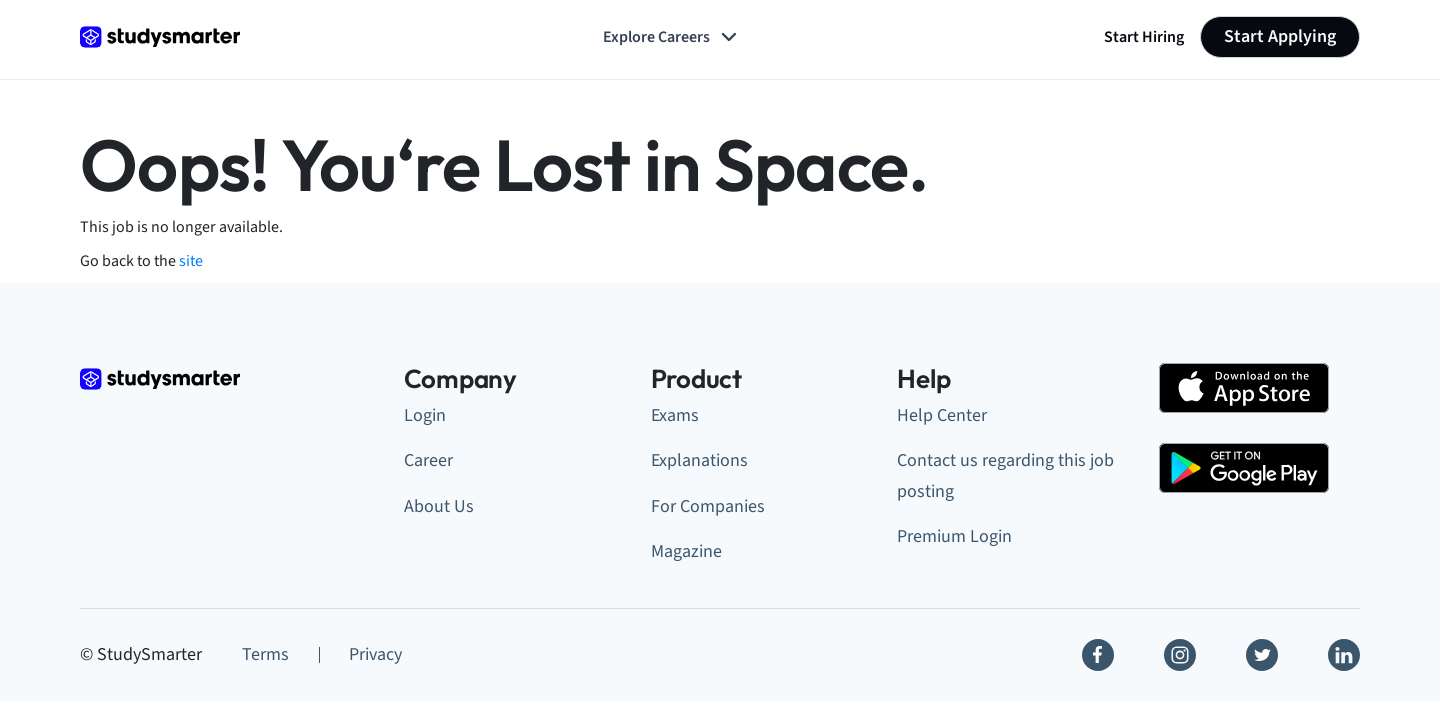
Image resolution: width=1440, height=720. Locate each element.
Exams (675, 415)
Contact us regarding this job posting (1005, 476)
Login (425, 415)
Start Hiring (1144, 37)
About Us (439, 506)
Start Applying (1280, 36)
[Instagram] (1180, 655)
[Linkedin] (1344, 655)
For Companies (708, 506)
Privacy (375, 654)
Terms (265, 654)
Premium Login (954, 536)
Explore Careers (672, 37)
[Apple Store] (1244, 388)
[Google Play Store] (1244, 468)
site (191, 261)
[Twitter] (1262, 655)
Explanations (699, 460)
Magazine (686, 551)
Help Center (942, 415)
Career (428, 460)
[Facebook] (1098, 655)
